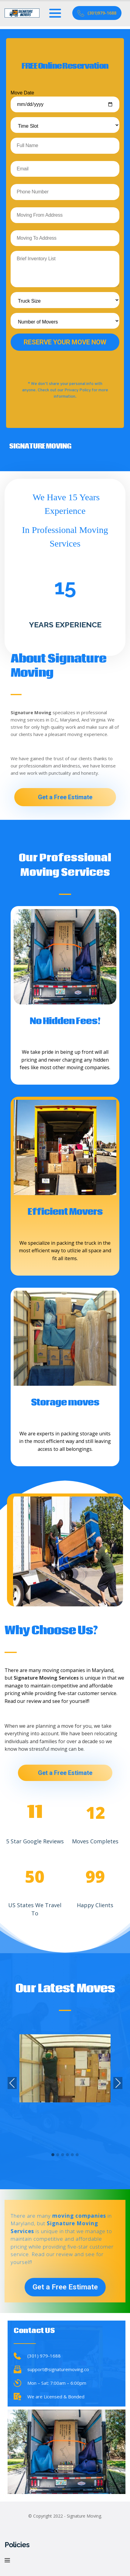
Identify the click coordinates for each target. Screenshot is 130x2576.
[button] (52, 2155)
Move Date (65, 101)
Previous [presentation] (12, 2084)
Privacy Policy (78, 390)
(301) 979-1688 (44, 2356)
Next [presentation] (118, 2084)
